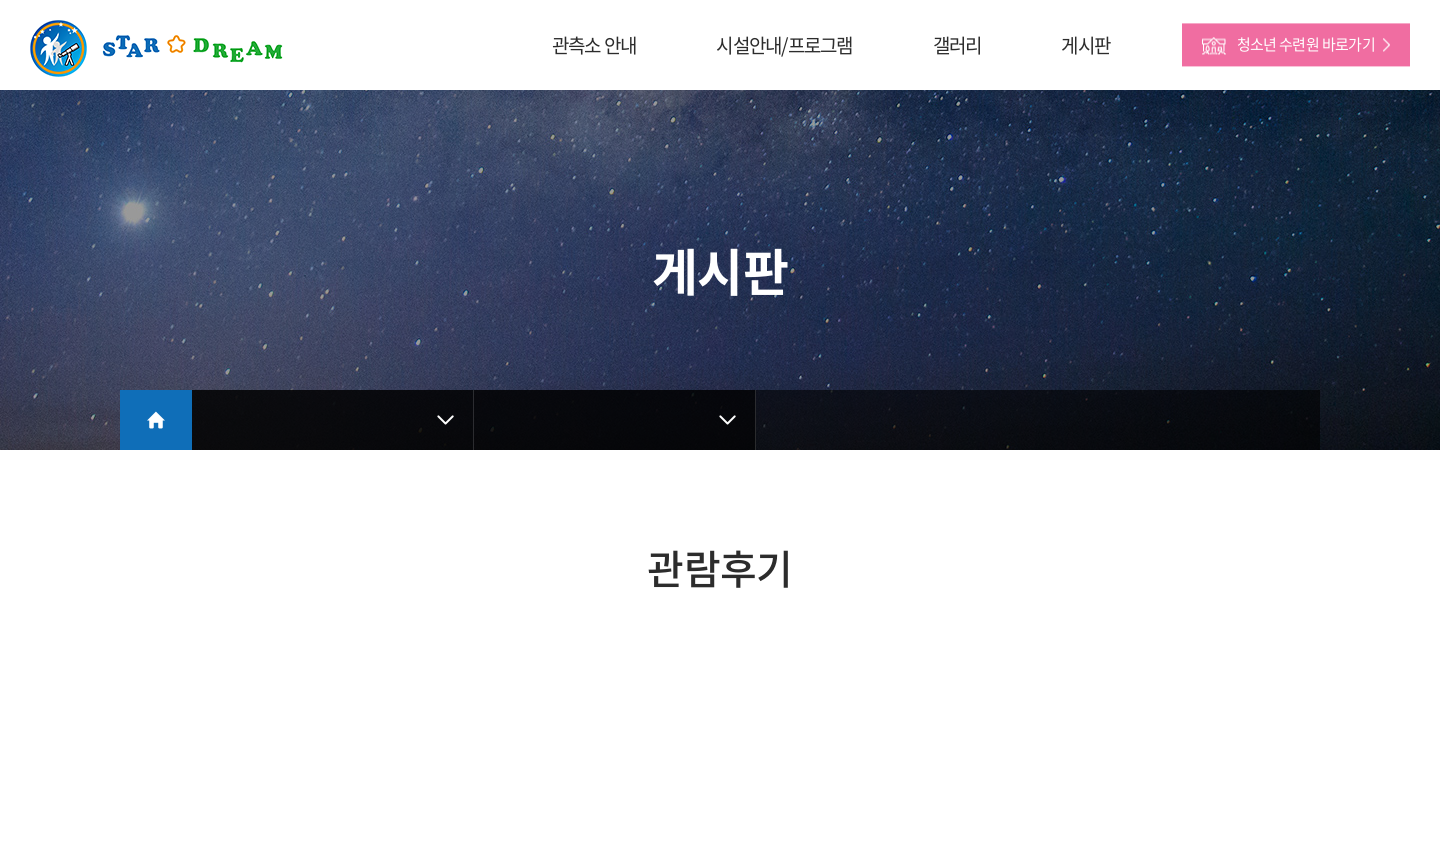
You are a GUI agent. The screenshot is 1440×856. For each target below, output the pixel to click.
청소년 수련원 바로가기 (1306, 44)
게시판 (1085, 45)
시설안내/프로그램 (784, 45)
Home (156, 420)
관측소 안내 (594, 45)
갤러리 (957, 45)
